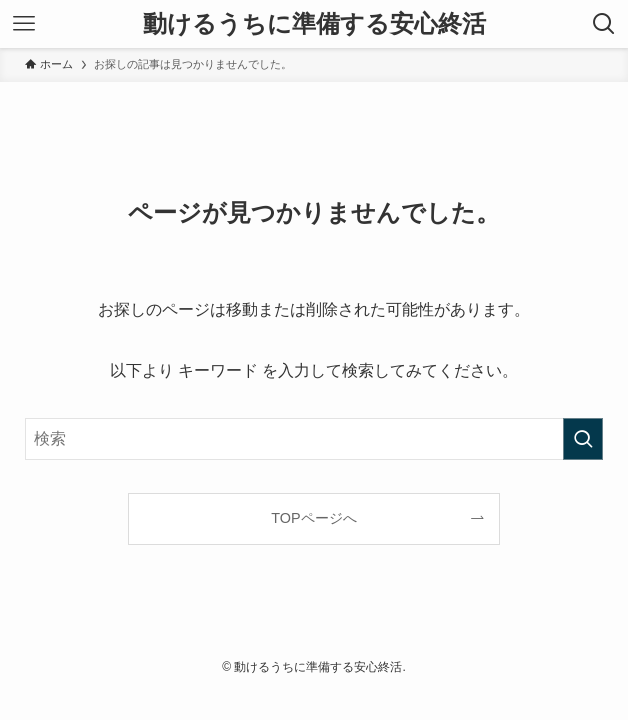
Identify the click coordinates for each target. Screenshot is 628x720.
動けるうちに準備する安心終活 (314, 24)
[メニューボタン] (24, 24)
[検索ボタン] (604, 24)
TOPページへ (313, 518)
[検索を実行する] (583, 439)
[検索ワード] (314, 439)
